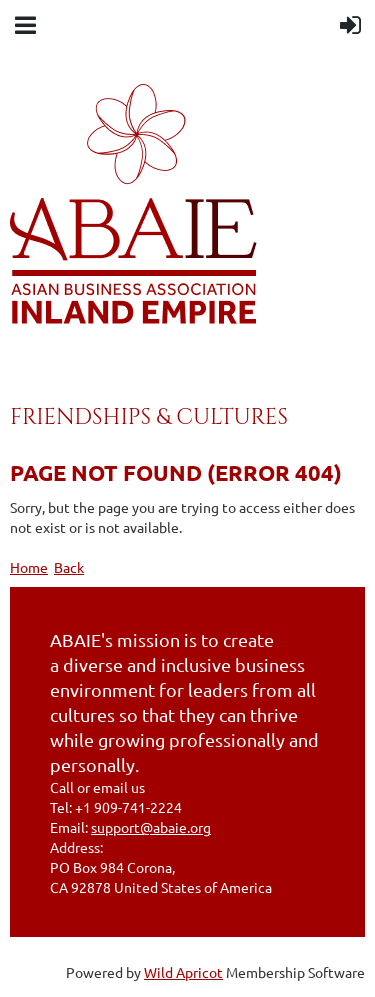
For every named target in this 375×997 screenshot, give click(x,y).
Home (29, 567)
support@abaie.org (151, 827)
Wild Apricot (183, 972)
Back (69, 567)
